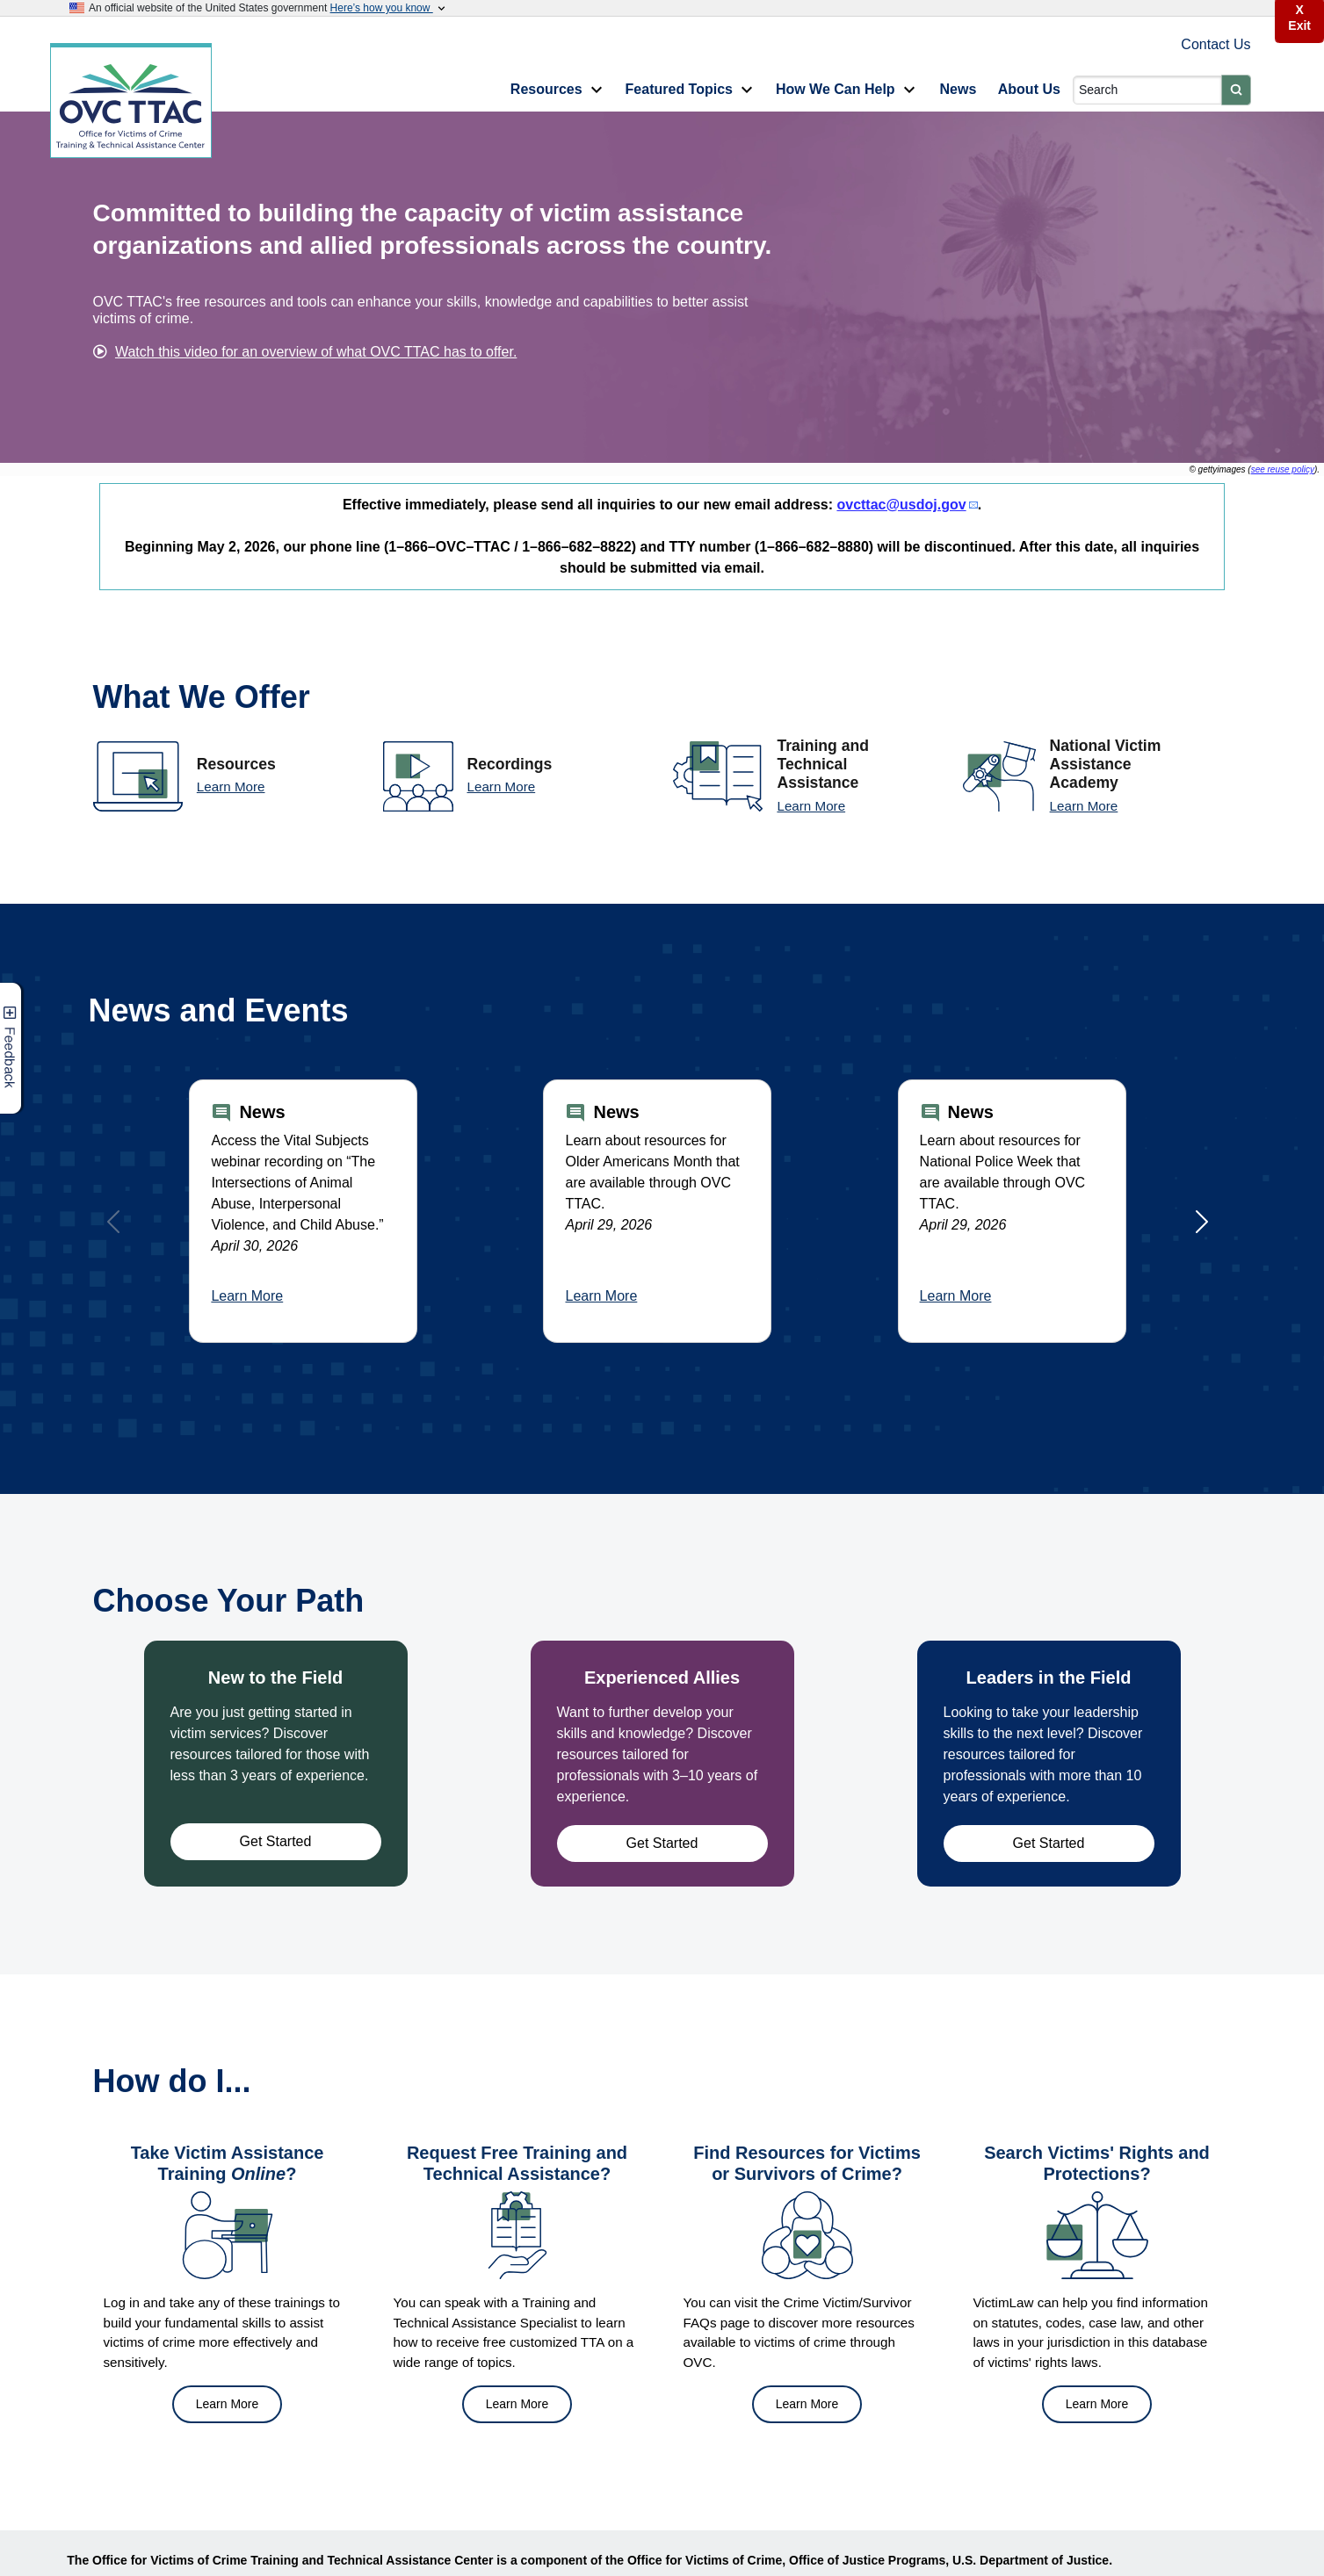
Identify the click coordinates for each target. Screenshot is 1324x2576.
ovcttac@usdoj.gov (901, 504)
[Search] (1147, 90)
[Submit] (1236, 90)
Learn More (231, 786)
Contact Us (1215, 44)
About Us (1029, 89)
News (958, 89)
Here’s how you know (389, 8)
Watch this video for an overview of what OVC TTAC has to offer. (316, 351)
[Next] (1201, 1221)
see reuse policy (1282, 469)
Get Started (276, 1841)
